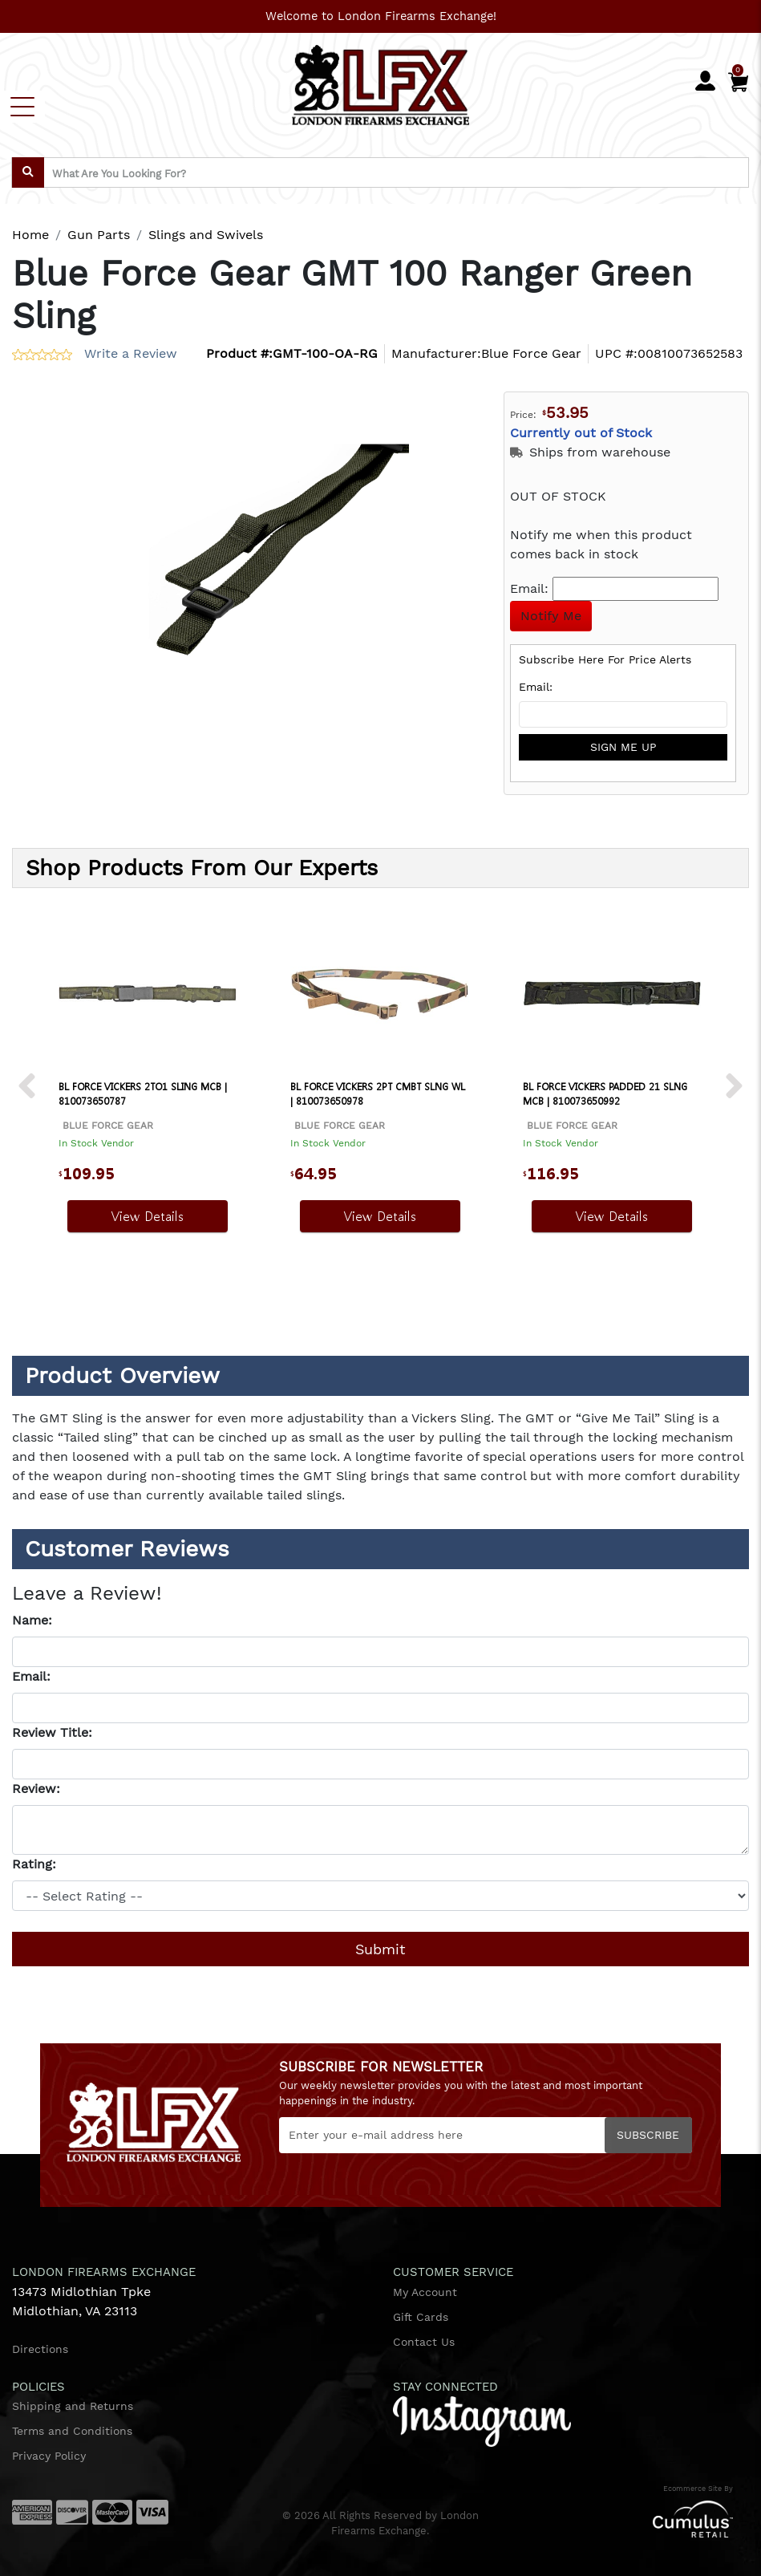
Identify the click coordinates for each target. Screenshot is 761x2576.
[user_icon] (705, 81)
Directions (40, 2349)
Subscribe (648, 2134)
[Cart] (738, 78)
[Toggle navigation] (22, 107)
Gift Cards (420, 2316)
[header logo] (380, 82)
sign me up (623, 746)
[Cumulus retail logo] (626, 2519)
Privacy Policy (49, 2455)
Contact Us (424, 2341)
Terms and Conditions (72, 2430)
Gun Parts (98, 234)
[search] (28, 172)
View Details (147, 1215)
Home (30, 234)
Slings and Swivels (205, 234)
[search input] (380, 172)
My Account (425, 2292)
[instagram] (482, 2420)
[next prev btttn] (27, 1087)
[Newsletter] (485, 2135)
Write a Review (130, 353)
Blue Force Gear (531, 353)
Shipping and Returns (72, 2406)
